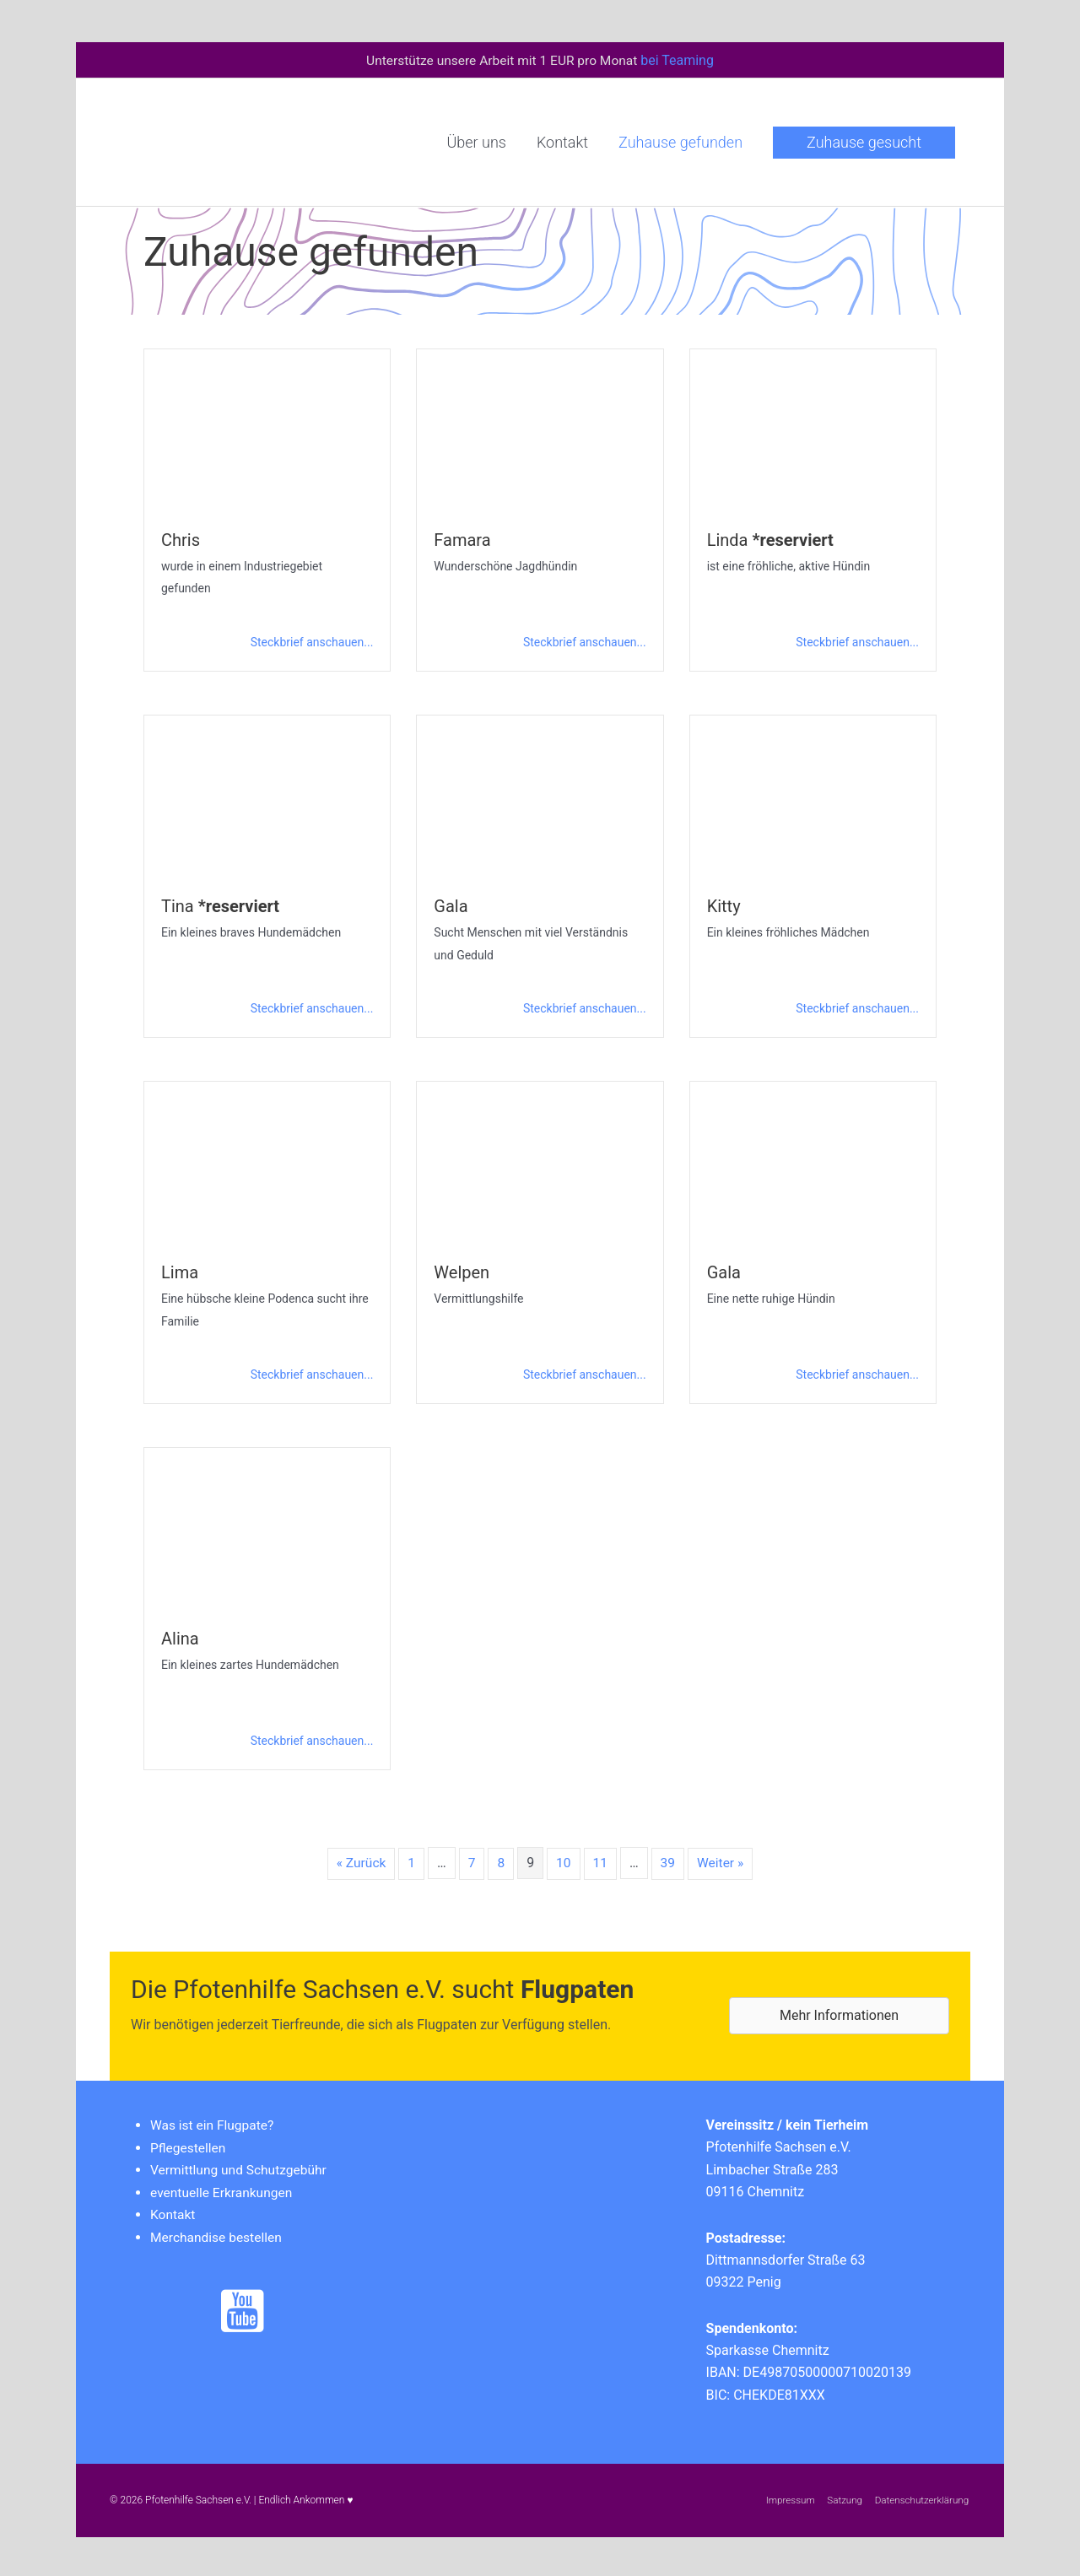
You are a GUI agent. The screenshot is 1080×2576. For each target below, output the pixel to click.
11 (600, 1860)
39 (668, 1860)
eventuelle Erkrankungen (223, 2189)
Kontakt (173, 2211)
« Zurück (359, 1860)
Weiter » (722, 1860)
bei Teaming (681, 59)
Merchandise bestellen (218, 2233)
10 (563, 1860)
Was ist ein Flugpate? (214, 2122)
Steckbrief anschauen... (312, 640)
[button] (864, 141)
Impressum (786, 2497)
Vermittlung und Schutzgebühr (241, 2166)
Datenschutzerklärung (921, 2497)
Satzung (842, 2497)
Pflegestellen (189, 2144)
